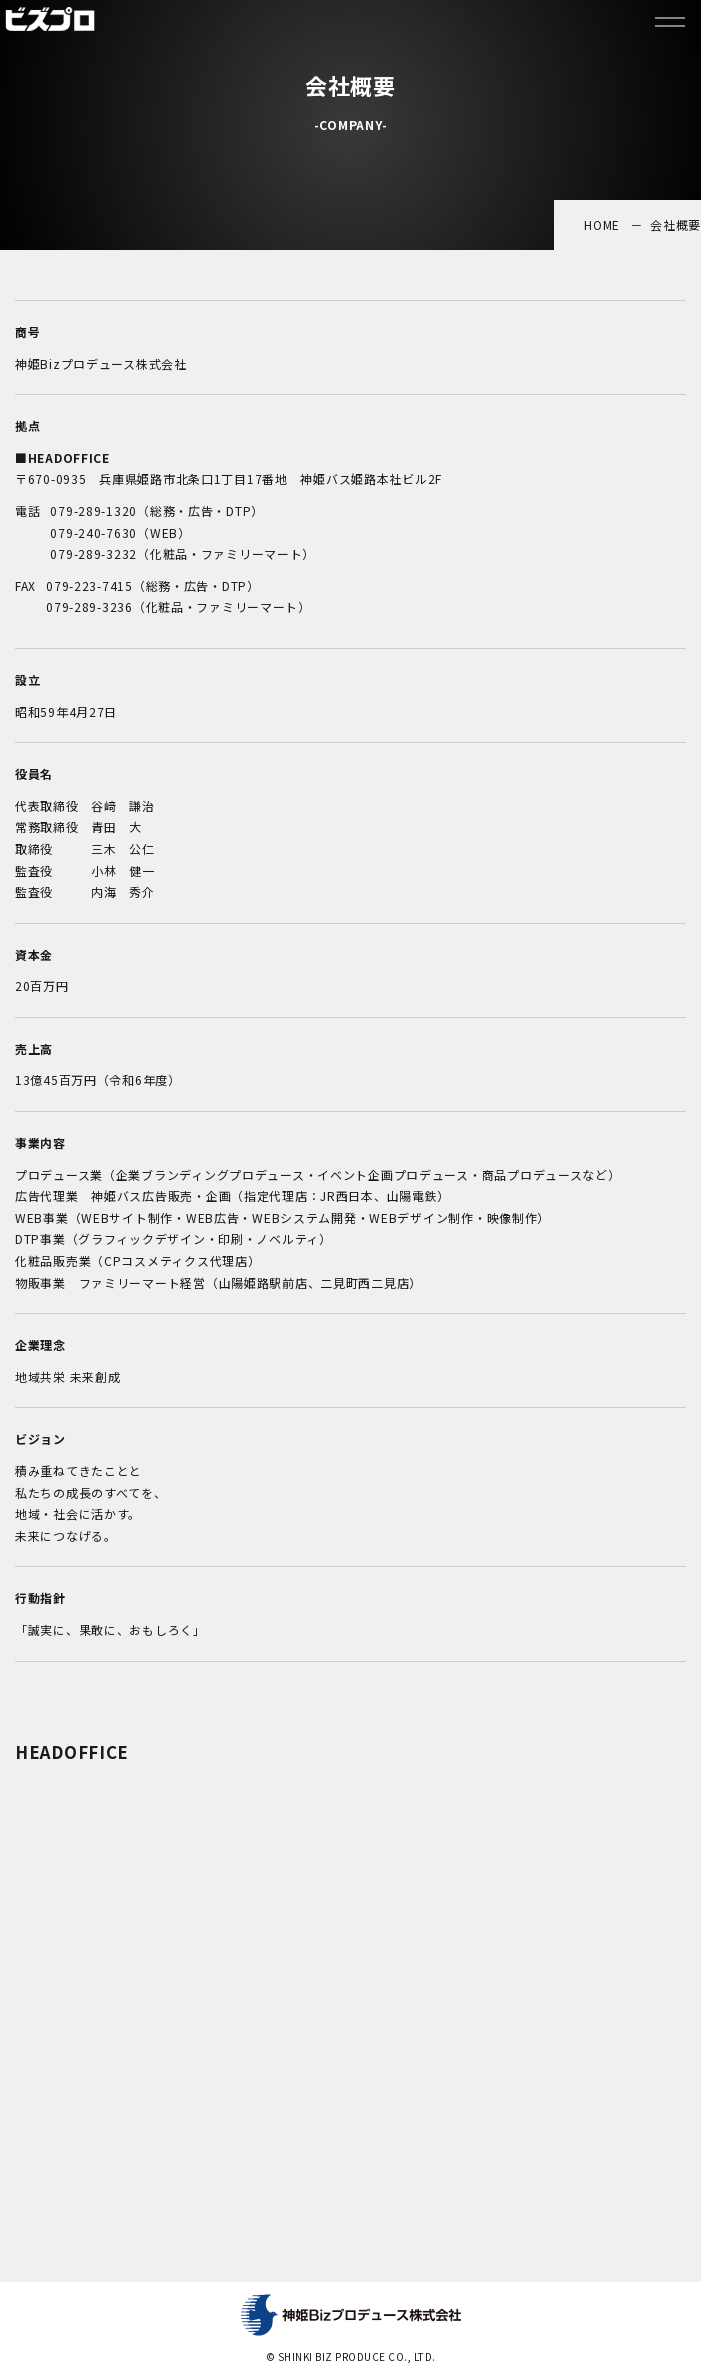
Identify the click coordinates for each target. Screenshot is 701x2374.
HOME (602, 224)
